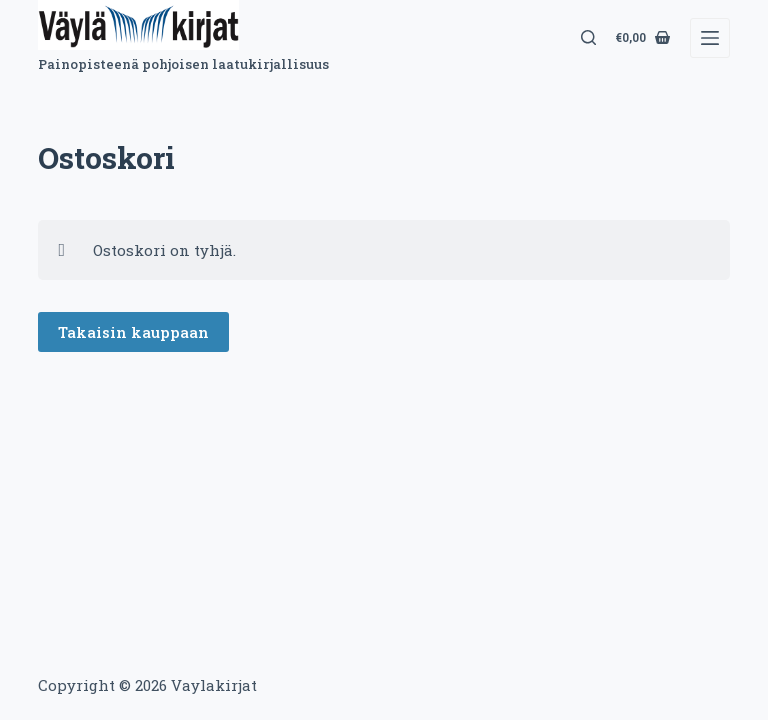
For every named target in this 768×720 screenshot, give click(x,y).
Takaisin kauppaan (133, 332)
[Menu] (710, 38)
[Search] (588, 37)
